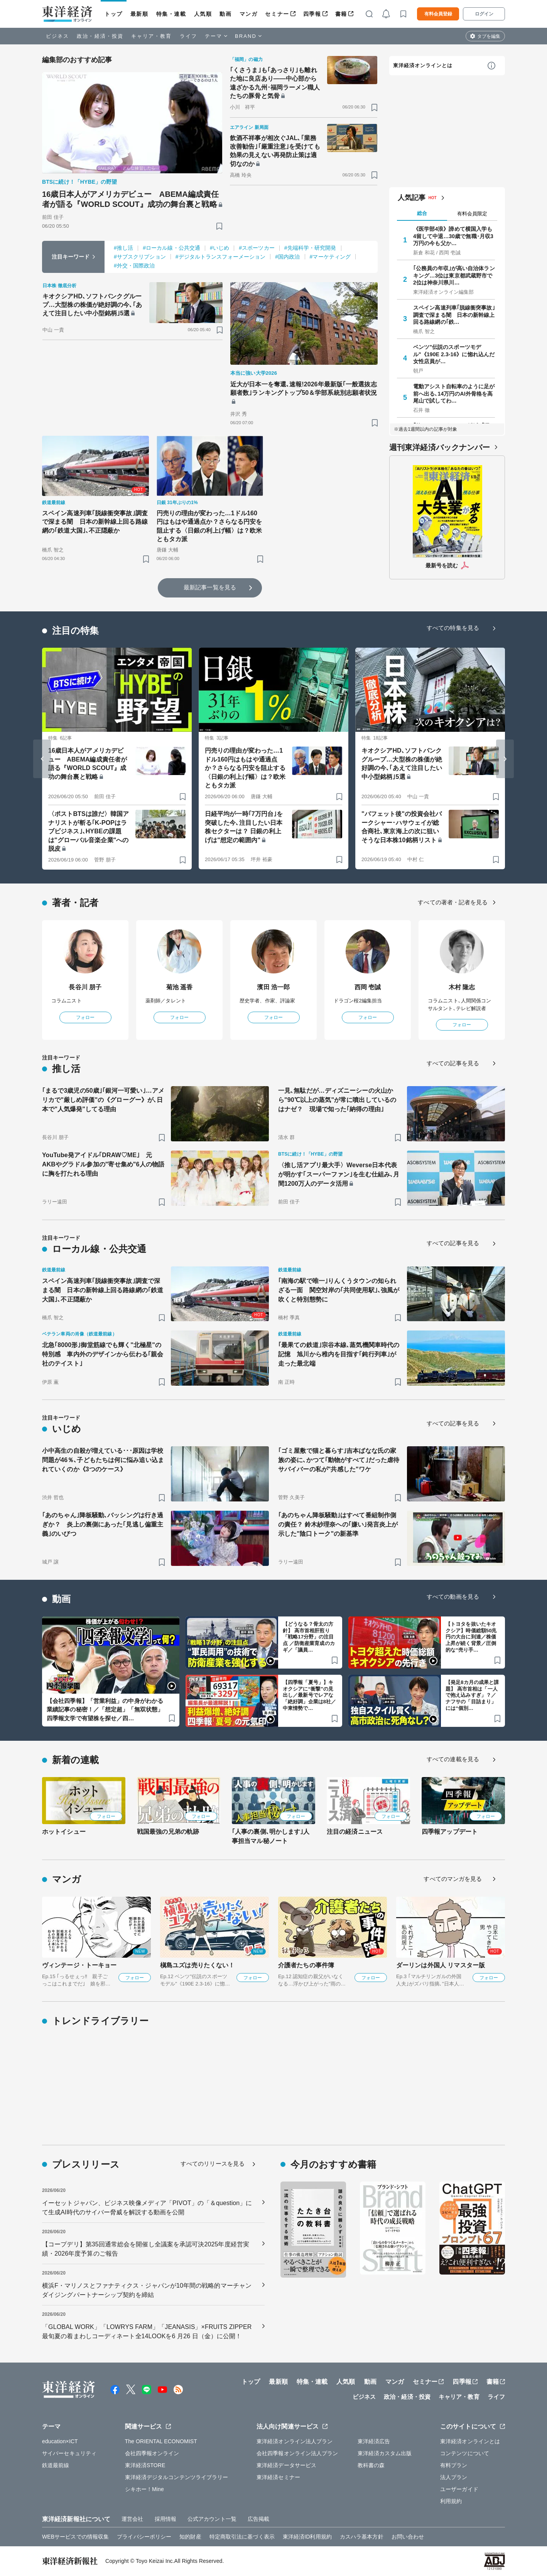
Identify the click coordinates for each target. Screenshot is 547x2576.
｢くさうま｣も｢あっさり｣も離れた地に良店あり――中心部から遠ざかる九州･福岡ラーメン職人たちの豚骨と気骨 (275, 83)
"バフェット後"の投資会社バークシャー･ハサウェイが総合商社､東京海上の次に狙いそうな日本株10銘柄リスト (401, 827)
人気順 (203, 14)
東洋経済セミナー (278, 2477)
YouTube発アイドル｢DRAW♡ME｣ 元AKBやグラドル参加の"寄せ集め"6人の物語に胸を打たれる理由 (103, 1164)
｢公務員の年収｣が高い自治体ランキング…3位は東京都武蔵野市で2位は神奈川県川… (454, 275)
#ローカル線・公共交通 (171, 248)
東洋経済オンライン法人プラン (295, 2441)
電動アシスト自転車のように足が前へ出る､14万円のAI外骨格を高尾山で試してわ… (454, 393)
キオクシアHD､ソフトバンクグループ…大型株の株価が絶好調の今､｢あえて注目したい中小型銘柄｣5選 (92, 305)
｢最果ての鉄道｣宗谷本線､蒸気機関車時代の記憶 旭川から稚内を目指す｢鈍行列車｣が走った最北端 (338, 1354)
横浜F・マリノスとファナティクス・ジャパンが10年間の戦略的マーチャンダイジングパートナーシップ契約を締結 (147, 2290)
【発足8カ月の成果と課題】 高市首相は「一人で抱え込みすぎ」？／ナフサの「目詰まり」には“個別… (472, 1695)
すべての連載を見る (453, 1759)
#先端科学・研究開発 (310, 248)
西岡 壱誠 (368, 987)
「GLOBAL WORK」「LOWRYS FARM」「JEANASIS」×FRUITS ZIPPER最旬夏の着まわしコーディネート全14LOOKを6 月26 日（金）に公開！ (147, 2331)
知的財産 (190, 2537)
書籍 (341, 14)
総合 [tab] (422, 213)
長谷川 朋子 (85, 987)
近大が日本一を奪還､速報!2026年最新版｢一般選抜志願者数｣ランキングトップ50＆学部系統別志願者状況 (303, 388)
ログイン (484, 14)
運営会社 (132, 2519)
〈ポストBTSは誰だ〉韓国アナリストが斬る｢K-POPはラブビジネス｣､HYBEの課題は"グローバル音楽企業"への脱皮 (88, 831)
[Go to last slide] (42, 759)
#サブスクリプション (140, 257)
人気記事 (411, 197)
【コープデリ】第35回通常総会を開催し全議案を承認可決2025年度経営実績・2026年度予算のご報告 (145, 2249)
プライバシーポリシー (144, 2537)
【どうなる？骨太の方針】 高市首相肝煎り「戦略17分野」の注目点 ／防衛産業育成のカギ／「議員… (309, 1637)
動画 (225, 14)
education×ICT (60, 2441)
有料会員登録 (438, 14)
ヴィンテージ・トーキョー (79, 1965)
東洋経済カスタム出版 (385, 2453)
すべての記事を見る (453, 1063)
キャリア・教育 (151, 36)
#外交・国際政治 (134, 265)
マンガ (249, 14)
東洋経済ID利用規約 (307, 2537)
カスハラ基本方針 (361, 2537)
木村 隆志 (462, 987)
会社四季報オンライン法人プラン (297, 2453)
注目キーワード (71, 257)
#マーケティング (330, 257)
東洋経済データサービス (286, 2465)
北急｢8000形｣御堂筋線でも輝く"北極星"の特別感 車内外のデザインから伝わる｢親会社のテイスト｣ (102, 1354)
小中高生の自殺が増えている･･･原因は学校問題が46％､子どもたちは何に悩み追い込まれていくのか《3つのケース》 (103, 1459)
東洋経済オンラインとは (422, 65)
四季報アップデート (450, 1831)
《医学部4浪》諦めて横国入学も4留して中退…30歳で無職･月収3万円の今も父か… (453, 236)
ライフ (188, 36)
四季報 (312, 14)
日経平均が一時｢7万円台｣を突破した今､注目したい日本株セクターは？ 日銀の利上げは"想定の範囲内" (244, 827)
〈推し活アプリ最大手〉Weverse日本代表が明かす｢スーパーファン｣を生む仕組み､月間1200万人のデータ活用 (338, 1174)
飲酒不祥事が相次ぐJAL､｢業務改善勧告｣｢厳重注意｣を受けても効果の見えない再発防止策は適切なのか (275, 151)
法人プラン (454, 2477)
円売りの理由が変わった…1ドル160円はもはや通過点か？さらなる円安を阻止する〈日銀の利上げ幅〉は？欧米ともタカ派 (209, 526)
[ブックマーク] (219, 226)
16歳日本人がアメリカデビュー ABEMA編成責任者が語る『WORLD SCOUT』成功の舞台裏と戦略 (130, 199)
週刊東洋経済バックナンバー (439, 447)
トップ (114, 14)
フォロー (85, 1017)
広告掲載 (258, 2519)
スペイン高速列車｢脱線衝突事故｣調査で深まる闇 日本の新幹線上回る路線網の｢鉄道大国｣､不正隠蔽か (95, 522)
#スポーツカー (257, 248)
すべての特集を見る (453, 628)
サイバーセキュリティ (69, 2453)
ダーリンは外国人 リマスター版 (440, 1965)
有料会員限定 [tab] (472, 214)
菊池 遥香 (179, 987)
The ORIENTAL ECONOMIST (161, 2441)
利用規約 (451, 2501)
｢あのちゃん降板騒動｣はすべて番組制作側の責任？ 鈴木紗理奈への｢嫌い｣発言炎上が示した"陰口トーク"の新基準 (338, 1524)
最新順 (139, 14)
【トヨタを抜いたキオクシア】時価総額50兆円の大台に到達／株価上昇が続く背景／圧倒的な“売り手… (471, 1637)
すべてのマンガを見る (453, 1878)
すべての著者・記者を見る (453, 902)
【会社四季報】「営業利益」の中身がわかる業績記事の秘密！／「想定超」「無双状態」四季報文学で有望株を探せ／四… (105, 1709)
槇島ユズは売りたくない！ (197, 1965)
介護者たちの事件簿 (306, 1965)
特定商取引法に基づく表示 (242, 2537)
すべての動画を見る (453, 1596)
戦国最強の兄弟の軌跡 (168, 1831)
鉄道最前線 (55, 2465)
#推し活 (123, 248)
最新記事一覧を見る (210, 587)
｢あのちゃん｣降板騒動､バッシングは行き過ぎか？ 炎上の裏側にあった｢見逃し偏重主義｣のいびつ (102, 1524)
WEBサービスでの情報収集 (75, 2537)
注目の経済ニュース (355, 1831)
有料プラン (454, 2465)
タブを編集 (488, 36)
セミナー (277, 14)
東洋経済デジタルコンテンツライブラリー (176, 2477)
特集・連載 (171, 14)
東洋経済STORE (145, 2465)
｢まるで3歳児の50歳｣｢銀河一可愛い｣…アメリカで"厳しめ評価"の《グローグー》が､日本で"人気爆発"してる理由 (103, 1099)
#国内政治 (287, 257)
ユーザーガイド (459, 2489)
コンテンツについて (464, 2453)
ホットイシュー (64, 1831)
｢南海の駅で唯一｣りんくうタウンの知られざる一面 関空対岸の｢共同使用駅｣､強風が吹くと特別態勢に (338, 1290)
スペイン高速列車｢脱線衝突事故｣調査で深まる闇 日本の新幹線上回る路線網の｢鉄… (454, 315)
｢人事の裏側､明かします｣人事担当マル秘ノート (270, 1836)
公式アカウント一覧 (211, 2519)
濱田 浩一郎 (273, 987)
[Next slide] (505, 759)
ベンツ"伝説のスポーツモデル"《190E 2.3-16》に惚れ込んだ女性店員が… (454, 354)
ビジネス (57, 36)
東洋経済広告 (374, 2441)
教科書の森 (371, 2465)
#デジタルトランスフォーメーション (221, 257)
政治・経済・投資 (100, 36)
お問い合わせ (408, 2537)
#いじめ (219, 248)
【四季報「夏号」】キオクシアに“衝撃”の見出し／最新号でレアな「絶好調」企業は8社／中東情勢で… (309, 1695)
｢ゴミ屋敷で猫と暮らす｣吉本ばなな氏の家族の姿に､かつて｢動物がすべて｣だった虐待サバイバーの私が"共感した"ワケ (338, 1459)
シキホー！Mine (144, 2489)
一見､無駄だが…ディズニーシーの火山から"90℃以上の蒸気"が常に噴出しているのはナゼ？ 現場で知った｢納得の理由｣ (337, 1099)
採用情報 (165, 2519)
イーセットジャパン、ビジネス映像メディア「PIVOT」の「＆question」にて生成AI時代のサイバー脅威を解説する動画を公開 (147, 2207)
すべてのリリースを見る (213, 2163)
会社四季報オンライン (152, 2453)
